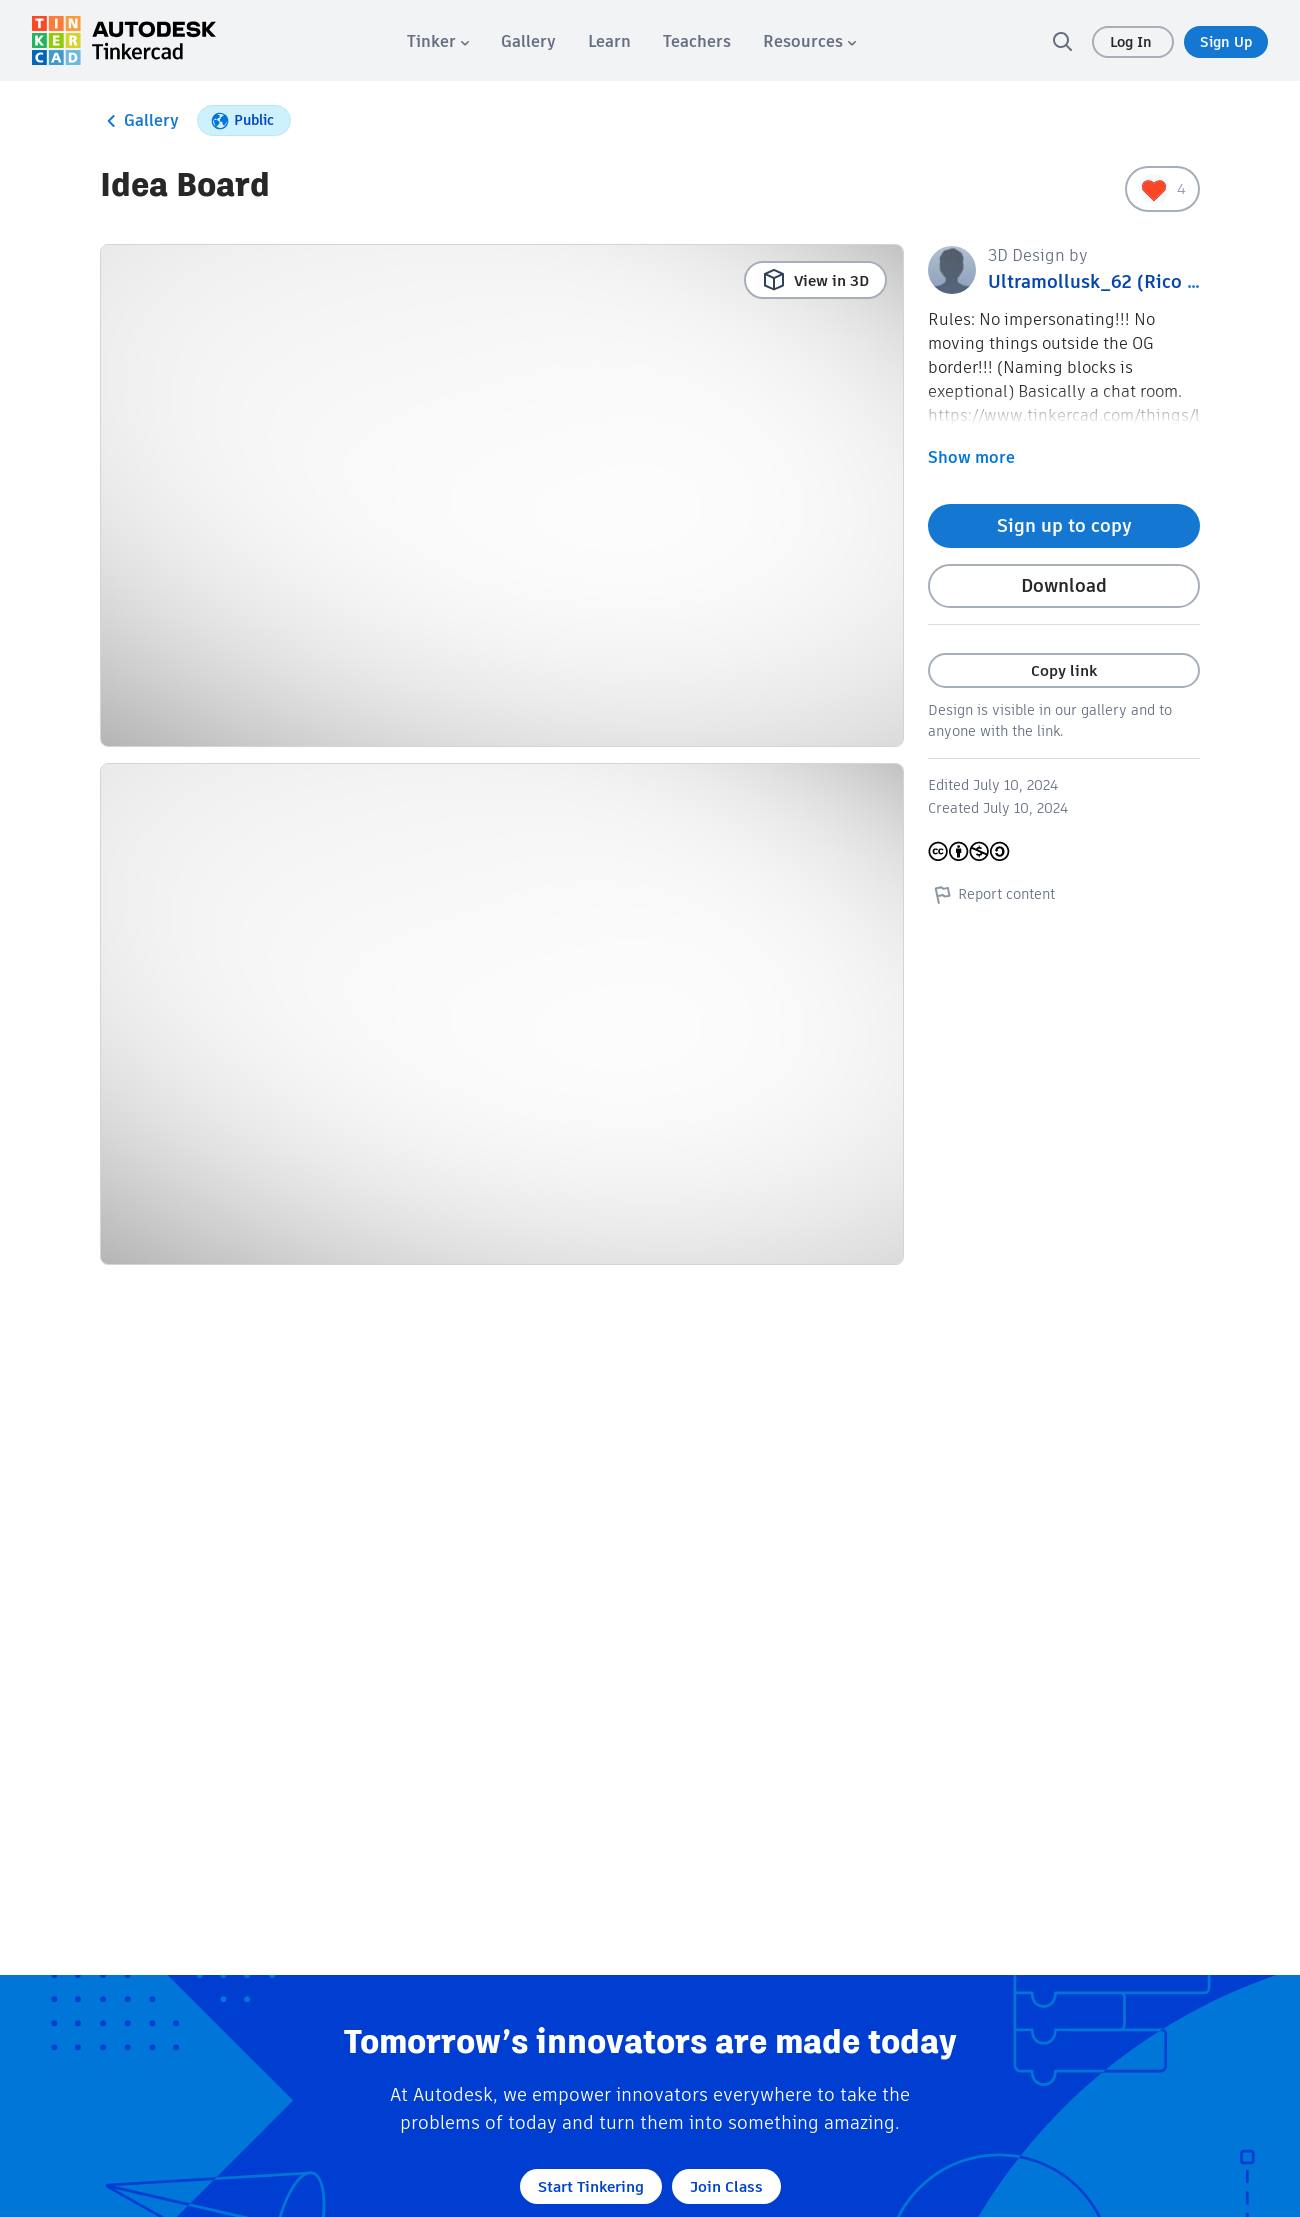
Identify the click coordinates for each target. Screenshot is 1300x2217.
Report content (991, 894)
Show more (971, 457)
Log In (1133, 42)
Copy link (1064, 670)
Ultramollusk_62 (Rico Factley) (1122, 281)
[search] (1062, 41)
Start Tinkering (591, 2186)
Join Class (726, 2186)
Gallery (139, 121)
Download (1064, 585)
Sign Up (1226, 42)
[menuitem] (438, 41)
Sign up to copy (1064, 525)
